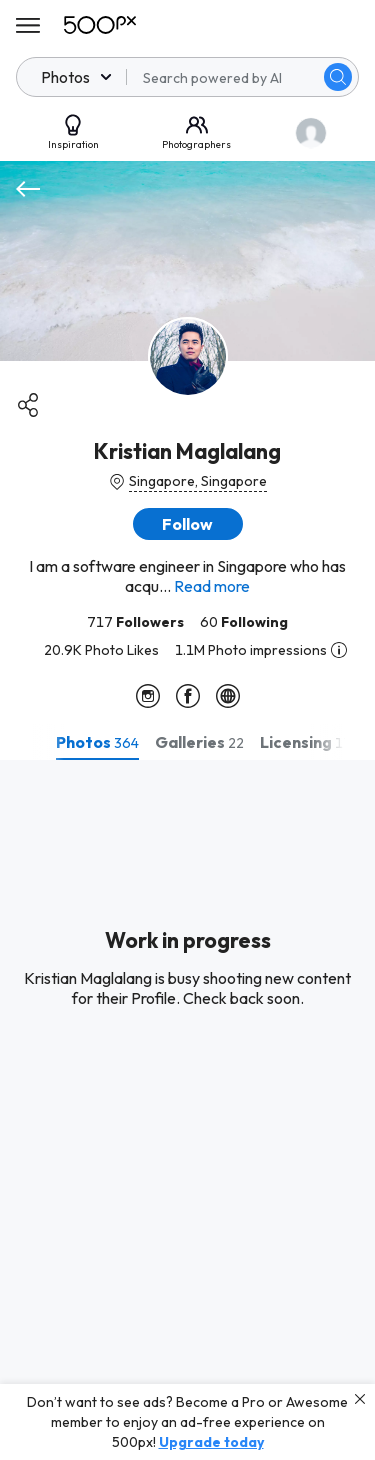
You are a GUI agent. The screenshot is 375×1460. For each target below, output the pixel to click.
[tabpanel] (187, 1110)
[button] (188, 524)
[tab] (97, 742)
